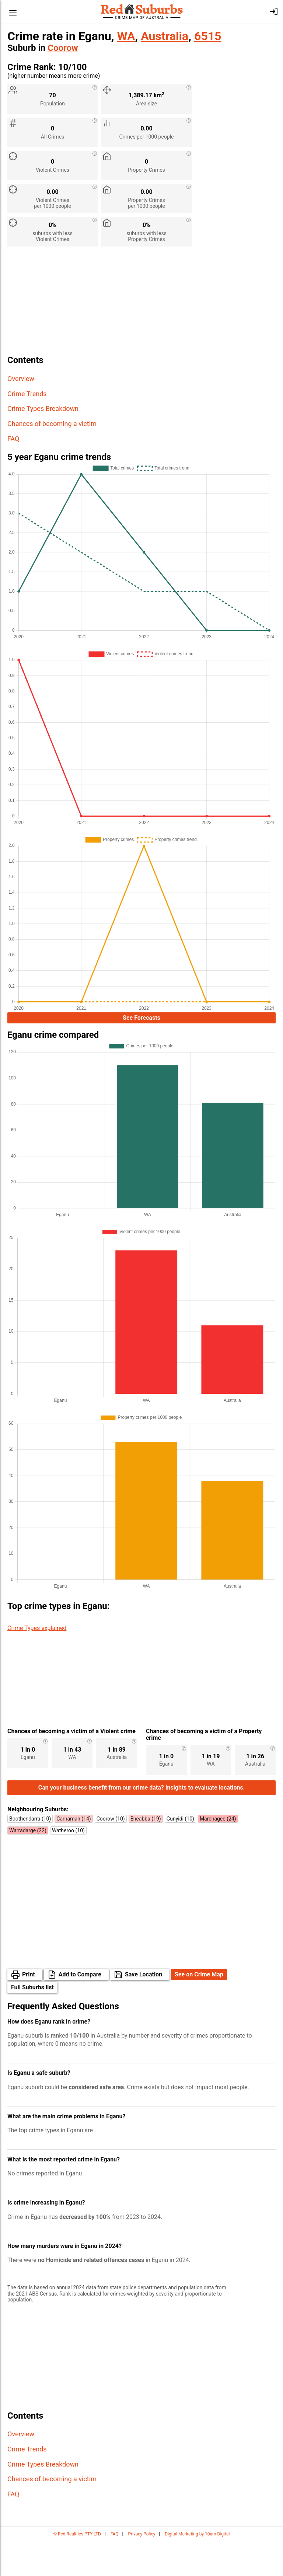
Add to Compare (80, 2009)
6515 (207, 36)
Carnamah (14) (73, 1853)
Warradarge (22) (27, 1865)
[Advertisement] (141, 303)
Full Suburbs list (32, 2021)
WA (126, 36)
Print (28, 2009)
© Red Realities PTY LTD (77, 2568)
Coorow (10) (111, 1853)
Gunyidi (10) (180, 1853)
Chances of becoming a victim (52, 423)
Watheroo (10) (68, 1865)
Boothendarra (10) (30, 1853)
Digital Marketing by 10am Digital (197, 2568)
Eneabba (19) (145, 1853)
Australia (164, 36)
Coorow (63, 48)
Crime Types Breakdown (42, 408)
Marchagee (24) (218, 1853)
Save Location (143, 2009)
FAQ (13, 439)
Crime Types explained (36, 1630)
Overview (20, 379)
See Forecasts (141, 1018)
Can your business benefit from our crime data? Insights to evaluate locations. (141, 1822)
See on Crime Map (199, 2009)
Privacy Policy (141, 2568)
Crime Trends (27, 394)
